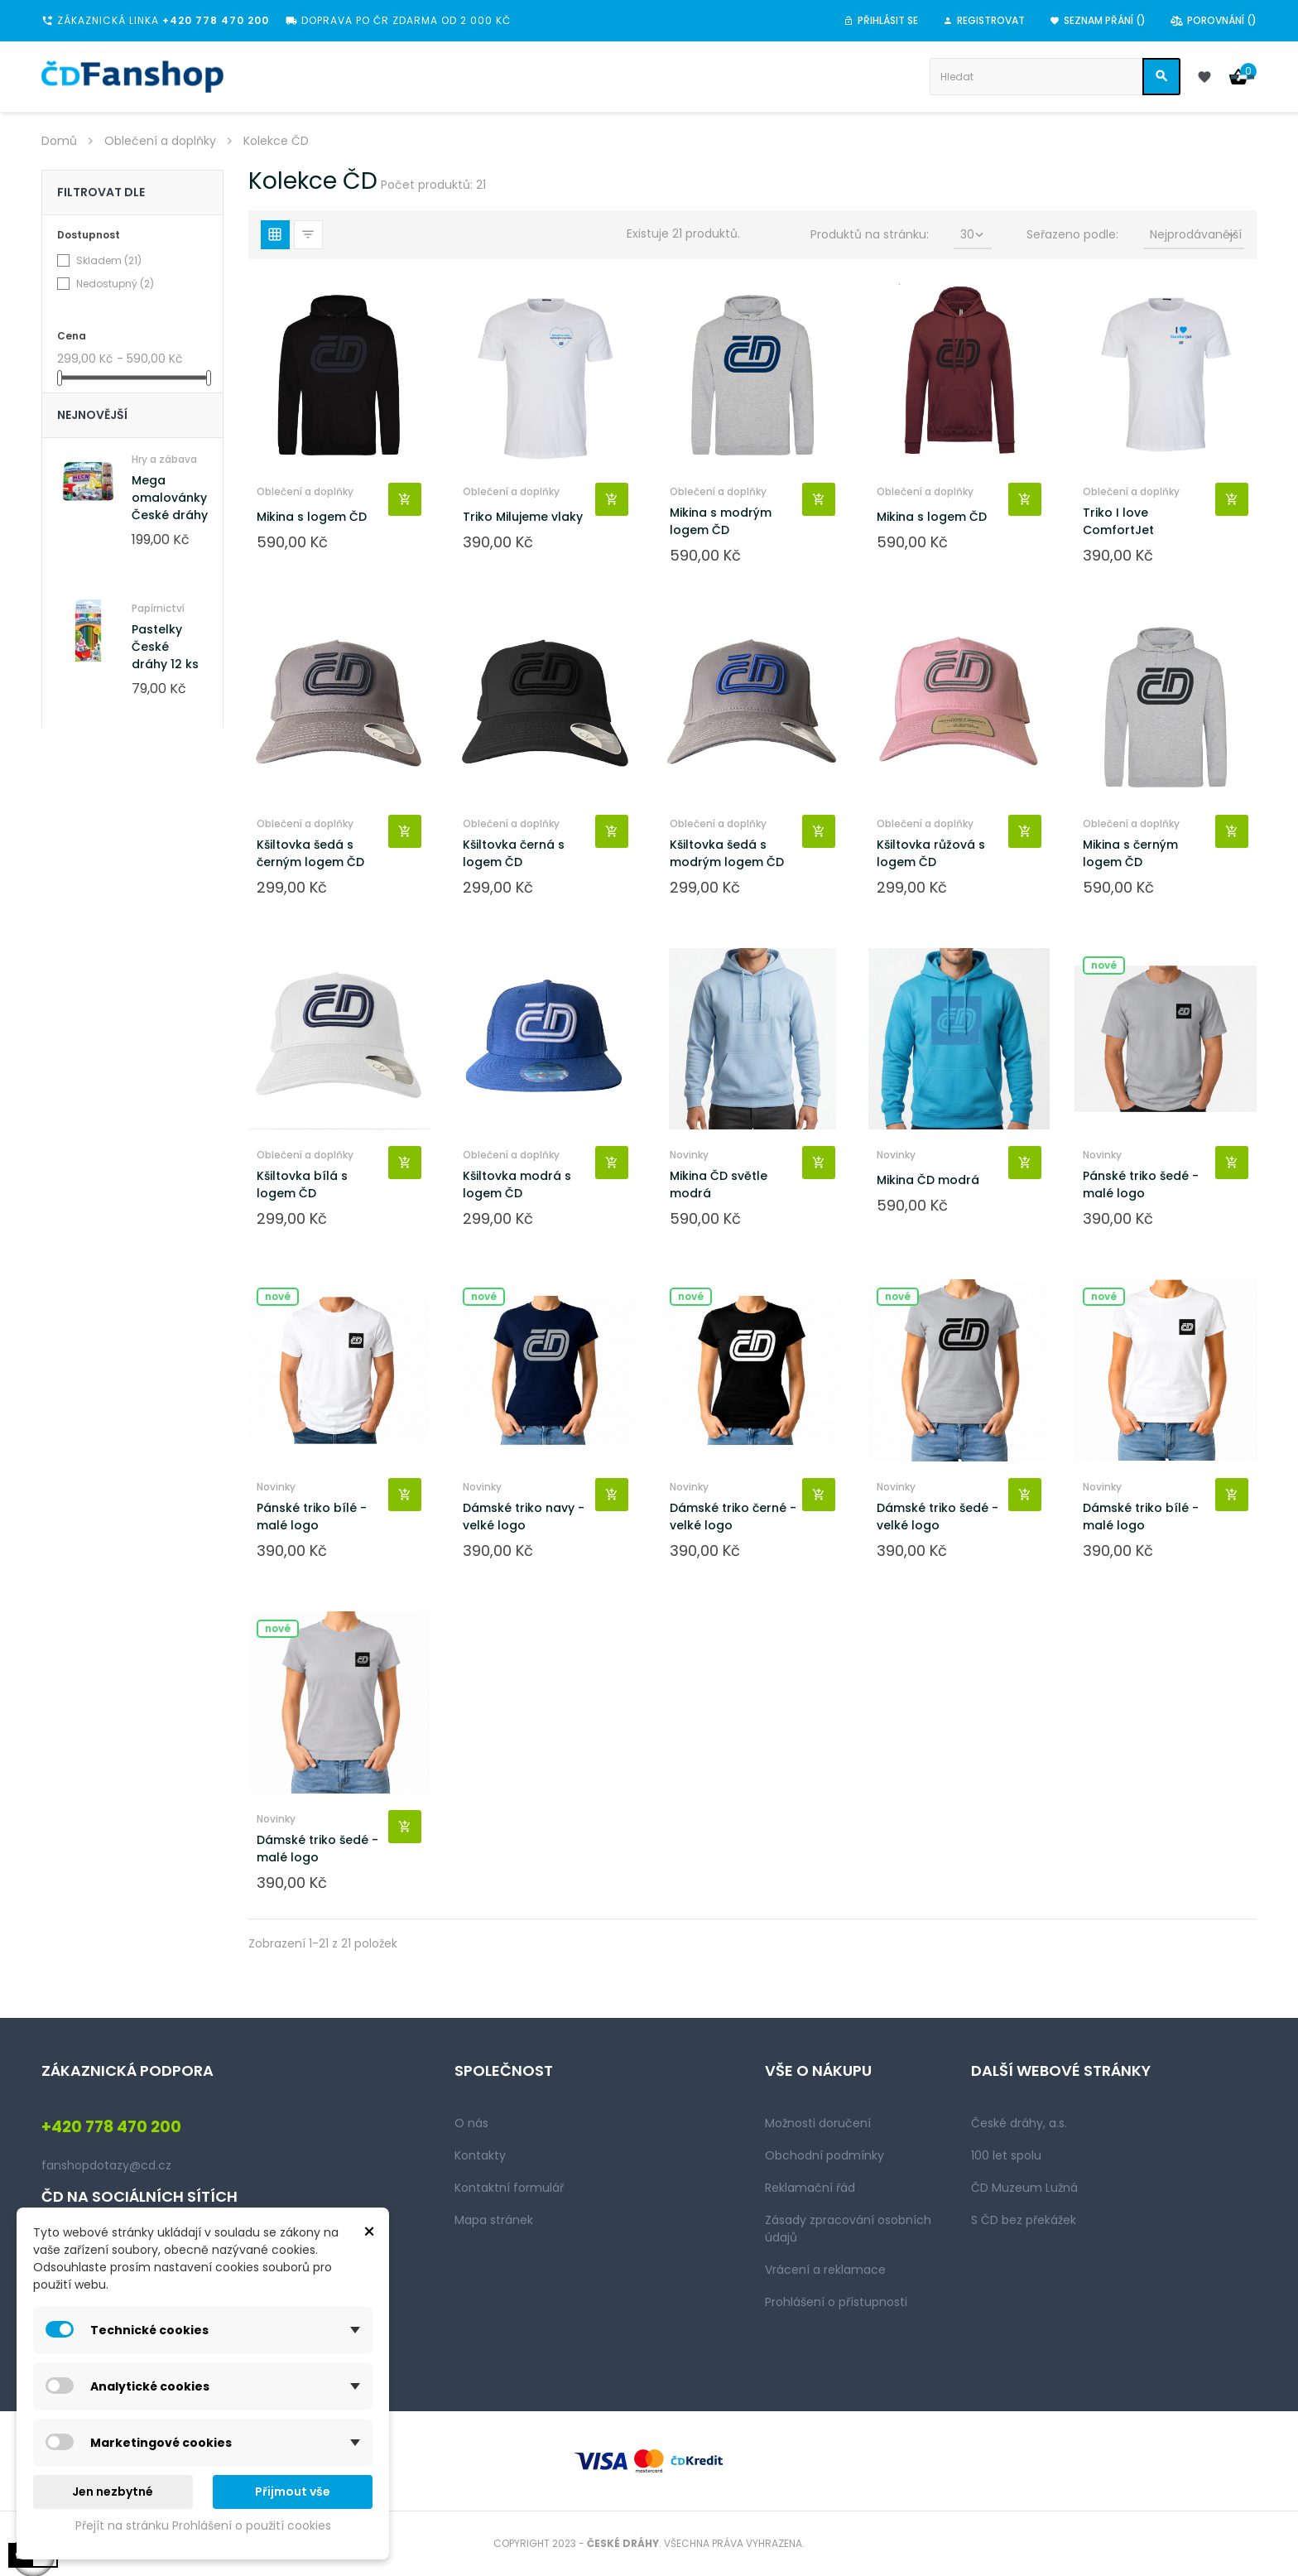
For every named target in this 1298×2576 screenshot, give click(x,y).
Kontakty (480, 2155)
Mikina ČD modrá (928, 1180)
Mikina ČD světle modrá (718, 1184)
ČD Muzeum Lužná (1024, 2187)
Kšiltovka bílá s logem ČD (302, 1184)
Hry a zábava (164, 459)
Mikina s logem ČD (312, 516)
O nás (471, 2123)
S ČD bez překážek (1023, 2220)
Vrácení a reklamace (825, 2269)
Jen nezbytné (112, 2491)
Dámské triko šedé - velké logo (937, 1517)
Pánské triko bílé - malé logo (312, 1517)
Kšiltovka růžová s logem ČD (931, 853)
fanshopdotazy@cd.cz (106, 2165)
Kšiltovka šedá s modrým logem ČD (727, 853)
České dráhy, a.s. (1019, 2123)
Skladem (109, 260)
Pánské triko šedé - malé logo (1141, 1184)
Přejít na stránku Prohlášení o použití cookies (203, 2525)
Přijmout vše (292, 2491)
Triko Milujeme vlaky (523, 516)
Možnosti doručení (818, 2123)
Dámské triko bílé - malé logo (1141, 1517)
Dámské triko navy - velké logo (523, 1517)
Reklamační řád (810, 2187)
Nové (1104, 965)
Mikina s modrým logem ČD (721, 521)
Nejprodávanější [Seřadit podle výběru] (1196, 234)
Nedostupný (115, 284)
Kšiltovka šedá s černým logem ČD (310, 853)
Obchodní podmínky (824, 2155)
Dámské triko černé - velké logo (733, 1517)
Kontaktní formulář (509, 2187)
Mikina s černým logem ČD (1130, 853)
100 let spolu (1006, 2155)
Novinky (689, 1155)
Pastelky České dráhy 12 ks (165, 646)
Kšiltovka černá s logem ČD (514, 853)
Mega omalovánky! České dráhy (171, 497)
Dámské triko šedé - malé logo (317, 1849)
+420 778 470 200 (215, 20)
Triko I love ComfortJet (1118, 521)
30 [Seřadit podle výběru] (973, 234)
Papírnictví (158, 608)
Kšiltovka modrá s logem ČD (517, 1184)
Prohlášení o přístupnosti (836, 2302)
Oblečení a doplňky (305, 491)
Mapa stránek (493, 2220)
